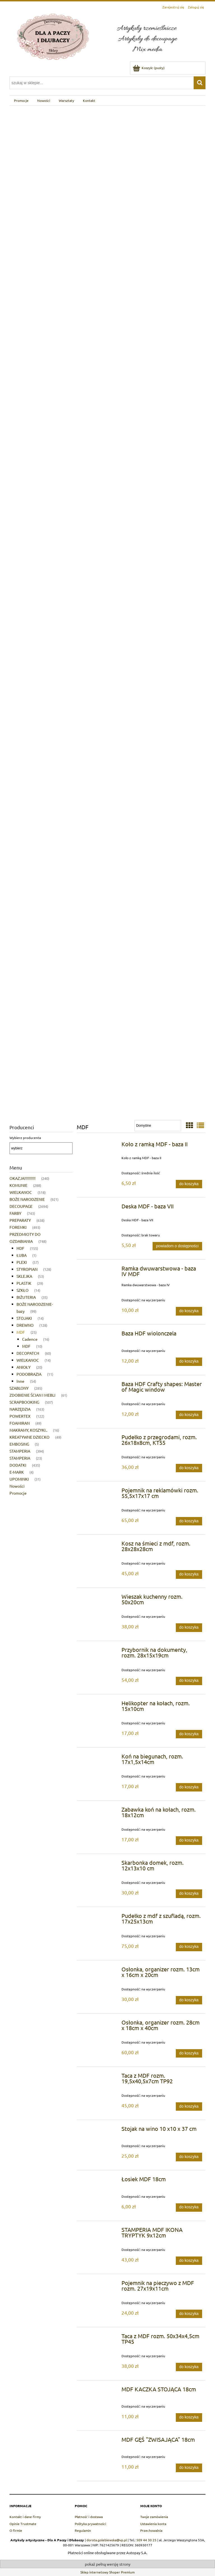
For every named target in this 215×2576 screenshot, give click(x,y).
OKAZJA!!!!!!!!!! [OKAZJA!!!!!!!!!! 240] (23, 1178)
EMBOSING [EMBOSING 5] (19, 1443)
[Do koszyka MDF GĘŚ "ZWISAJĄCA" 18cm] (189, 2468)
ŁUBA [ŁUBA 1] (22, 1255)
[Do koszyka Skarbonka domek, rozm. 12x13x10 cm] (189, 1893)
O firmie (16, 2530)
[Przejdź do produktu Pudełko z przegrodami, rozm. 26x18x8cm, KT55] (99, 1438)
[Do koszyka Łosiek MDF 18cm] (189, 2207)
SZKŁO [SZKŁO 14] (23, 1290)
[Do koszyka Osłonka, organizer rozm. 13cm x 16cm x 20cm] (189, 2000)
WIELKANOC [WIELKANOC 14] (28, 1360)
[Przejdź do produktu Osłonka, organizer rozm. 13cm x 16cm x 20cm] (99, 1971)
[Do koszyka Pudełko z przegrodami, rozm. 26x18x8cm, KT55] (189, 1468)
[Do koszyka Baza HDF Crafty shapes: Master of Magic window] (189, 1415)
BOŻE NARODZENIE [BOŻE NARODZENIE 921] (27, 1199)
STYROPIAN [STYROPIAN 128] (27, 1269)
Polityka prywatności (90, 2523)
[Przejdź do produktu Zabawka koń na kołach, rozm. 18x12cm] (99, 1811)
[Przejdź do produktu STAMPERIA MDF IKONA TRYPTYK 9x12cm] (99, 2231)
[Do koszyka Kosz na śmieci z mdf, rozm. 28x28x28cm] (189, 1574)
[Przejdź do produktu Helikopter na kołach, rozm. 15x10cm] (99, 1705)
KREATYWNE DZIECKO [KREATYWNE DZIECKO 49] (30, 1437)
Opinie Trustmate (23, 2523)
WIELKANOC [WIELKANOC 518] (21, 1192)
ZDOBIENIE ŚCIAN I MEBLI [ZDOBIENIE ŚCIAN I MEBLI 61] (32, 1395)
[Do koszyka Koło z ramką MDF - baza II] (189, 1184)
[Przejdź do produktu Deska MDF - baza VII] (99, 1208)
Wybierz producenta (25, 1138)
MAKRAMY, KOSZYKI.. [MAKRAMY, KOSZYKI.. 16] (28, 1430)
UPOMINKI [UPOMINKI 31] (19, 1478)
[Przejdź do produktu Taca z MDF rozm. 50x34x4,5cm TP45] (99, 2337)
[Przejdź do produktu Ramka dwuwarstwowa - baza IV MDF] (99, 1270)
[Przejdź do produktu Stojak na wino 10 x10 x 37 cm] (99, 2130)
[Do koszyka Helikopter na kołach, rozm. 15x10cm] (189, 1734)
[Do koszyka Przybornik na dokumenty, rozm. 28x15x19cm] (189, 1681)
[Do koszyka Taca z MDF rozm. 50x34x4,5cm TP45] (189, 2367)
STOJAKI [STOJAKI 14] (24, 1318)
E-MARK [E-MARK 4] (17, 1471)
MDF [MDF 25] (21, 1332)
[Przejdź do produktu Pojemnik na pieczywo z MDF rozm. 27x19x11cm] (99, 2284)
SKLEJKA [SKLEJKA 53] (24, 1276)
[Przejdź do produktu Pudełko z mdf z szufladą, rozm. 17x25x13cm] (99, 1917)
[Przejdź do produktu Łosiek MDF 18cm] (99, 2180)
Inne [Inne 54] (20, 1381)
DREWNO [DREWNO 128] (25, 1325)
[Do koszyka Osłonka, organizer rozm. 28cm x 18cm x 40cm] (189, 2053)
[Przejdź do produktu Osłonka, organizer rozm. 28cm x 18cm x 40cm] (99, 2024)
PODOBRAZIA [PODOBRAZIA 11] (29, 1374)
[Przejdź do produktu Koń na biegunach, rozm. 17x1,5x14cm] (99, 1758)
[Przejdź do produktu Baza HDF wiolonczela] (99, 1335)
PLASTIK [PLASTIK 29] (24, 1283)
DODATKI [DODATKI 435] (18, 1464)
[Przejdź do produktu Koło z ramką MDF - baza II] (99, 1146)
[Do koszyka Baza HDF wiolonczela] (189, 1362)
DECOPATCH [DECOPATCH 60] (28, 1353)
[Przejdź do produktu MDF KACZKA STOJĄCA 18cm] (99, 2391)
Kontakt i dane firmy (25, 2516)
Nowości (17, 1485)
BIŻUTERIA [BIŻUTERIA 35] (26, 1297)
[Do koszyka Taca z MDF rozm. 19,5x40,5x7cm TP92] (189, 2106)
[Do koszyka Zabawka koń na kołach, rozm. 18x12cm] (189, 1840)
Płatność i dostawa (89, 2516)
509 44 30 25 (146, 2540)
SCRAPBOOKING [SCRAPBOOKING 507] (24, 1402)
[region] (107, 610)
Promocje (18, 1492)
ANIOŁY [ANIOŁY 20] (24, 1367)
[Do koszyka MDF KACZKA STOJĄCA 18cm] (189, 2417)
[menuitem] (21, 100)
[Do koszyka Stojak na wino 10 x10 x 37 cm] (189, 2157)
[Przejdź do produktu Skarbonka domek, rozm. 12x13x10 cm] (99, 1864)
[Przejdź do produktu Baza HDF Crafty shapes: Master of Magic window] (99, 1385)
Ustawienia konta (153, 2523)
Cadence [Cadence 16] (30, 1339)
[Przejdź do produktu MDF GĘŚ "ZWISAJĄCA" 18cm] (99, 2441)
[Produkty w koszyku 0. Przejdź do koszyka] (149, 67)
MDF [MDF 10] (26, 1346)
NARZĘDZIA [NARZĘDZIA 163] (20, 1409)
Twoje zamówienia (154, 2516)
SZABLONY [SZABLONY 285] (19, 1388)
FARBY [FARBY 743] (15, 1213)
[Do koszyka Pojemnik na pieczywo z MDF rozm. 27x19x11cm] (189, 2314)
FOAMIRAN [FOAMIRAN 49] (20, 1423)
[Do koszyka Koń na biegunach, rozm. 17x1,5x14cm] (189, 1787)
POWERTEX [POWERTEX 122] (20, 1416)
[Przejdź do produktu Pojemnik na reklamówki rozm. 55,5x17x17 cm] (99, 1492)
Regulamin (83, 2530)
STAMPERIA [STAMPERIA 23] (20, 1457)
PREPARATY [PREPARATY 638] (20, 1220)
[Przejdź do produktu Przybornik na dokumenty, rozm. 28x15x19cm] (99, 1651)
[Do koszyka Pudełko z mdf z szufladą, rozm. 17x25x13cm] (189, 1947)
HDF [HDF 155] (20, 1248)
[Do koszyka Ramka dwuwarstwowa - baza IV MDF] (189, 1311)
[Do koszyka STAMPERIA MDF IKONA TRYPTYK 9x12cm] (189, 2260)
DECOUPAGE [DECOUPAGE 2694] (21, 1206)
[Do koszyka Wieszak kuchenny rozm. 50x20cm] (189, 1627)
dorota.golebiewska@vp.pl (107, 2540)
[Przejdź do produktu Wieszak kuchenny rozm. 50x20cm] (99, 1598)
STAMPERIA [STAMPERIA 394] (20, 1450)
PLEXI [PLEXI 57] (22, 1262)
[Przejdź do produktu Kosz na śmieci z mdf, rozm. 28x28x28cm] (99, 1545)
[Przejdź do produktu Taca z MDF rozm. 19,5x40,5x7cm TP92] (99, 2077)
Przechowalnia (151, 2530)
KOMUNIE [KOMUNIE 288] (18, 1185)
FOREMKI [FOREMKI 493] (18, 1227)
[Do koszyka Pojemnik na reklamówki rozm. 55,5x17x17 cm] (189, 1521)
